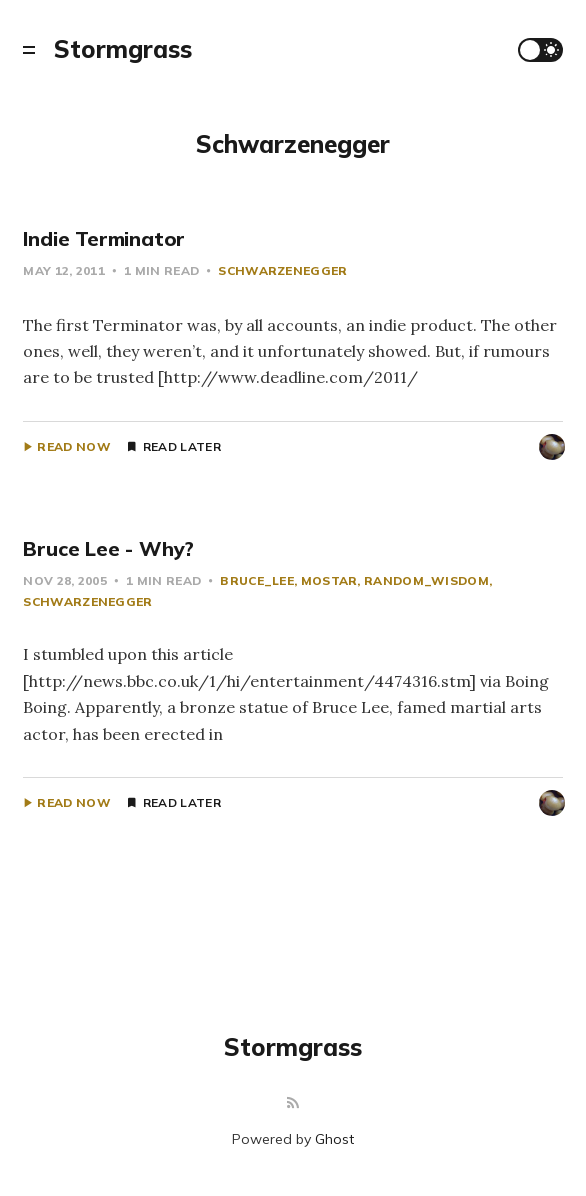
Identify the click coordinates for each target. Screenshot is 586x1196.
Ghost (334, 1139)
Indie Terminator (104, 238)
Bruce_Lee (257, 580)
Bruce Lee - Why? (108, 548)
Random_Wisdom (426, 580)
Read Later (182, 447)
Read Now (73, 447)
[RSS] (293, 1103)
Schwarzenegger (282, 270)
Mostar (329, 580)
